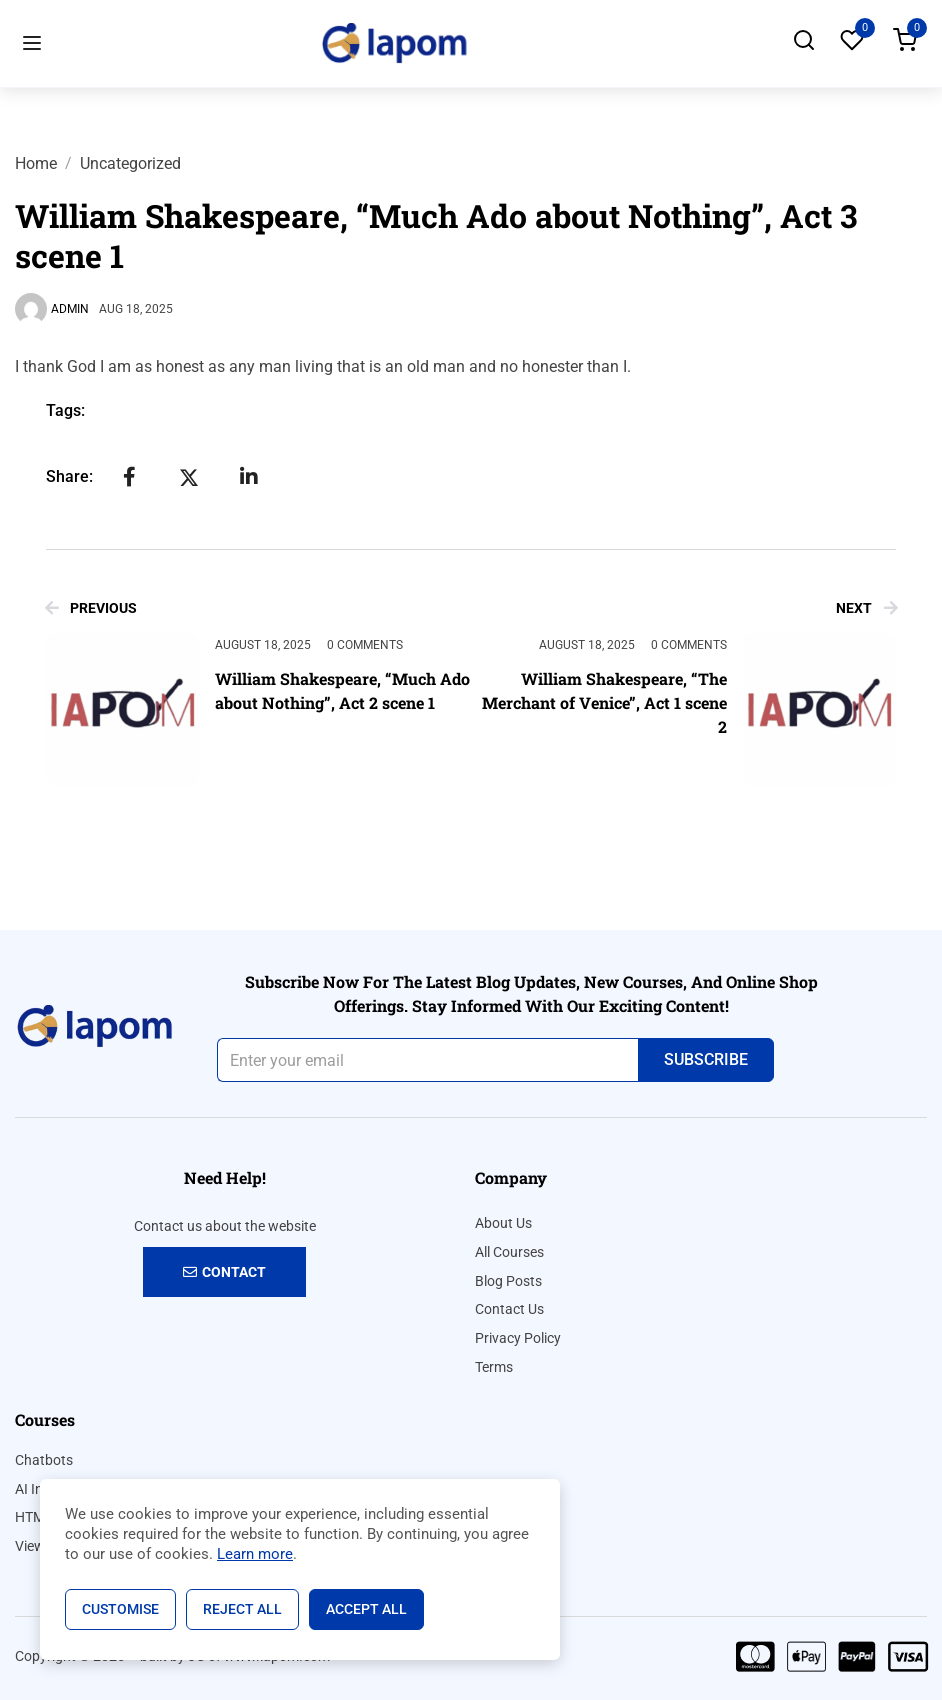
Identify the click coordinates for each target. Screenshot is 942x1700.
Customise (120, 1609)
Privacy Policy (518, 1338)
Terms (494, 1367)
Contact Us (509, 1309)
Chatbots (44, 1460)
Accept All (366, 1609)
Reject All (242, 1609)
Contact (224, 1272)
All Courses (509, 1252)
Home (36, 163)
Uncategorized (130, 163)
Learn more (255, 1554)
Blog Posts (508, 1281)
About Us (503, 1223)
